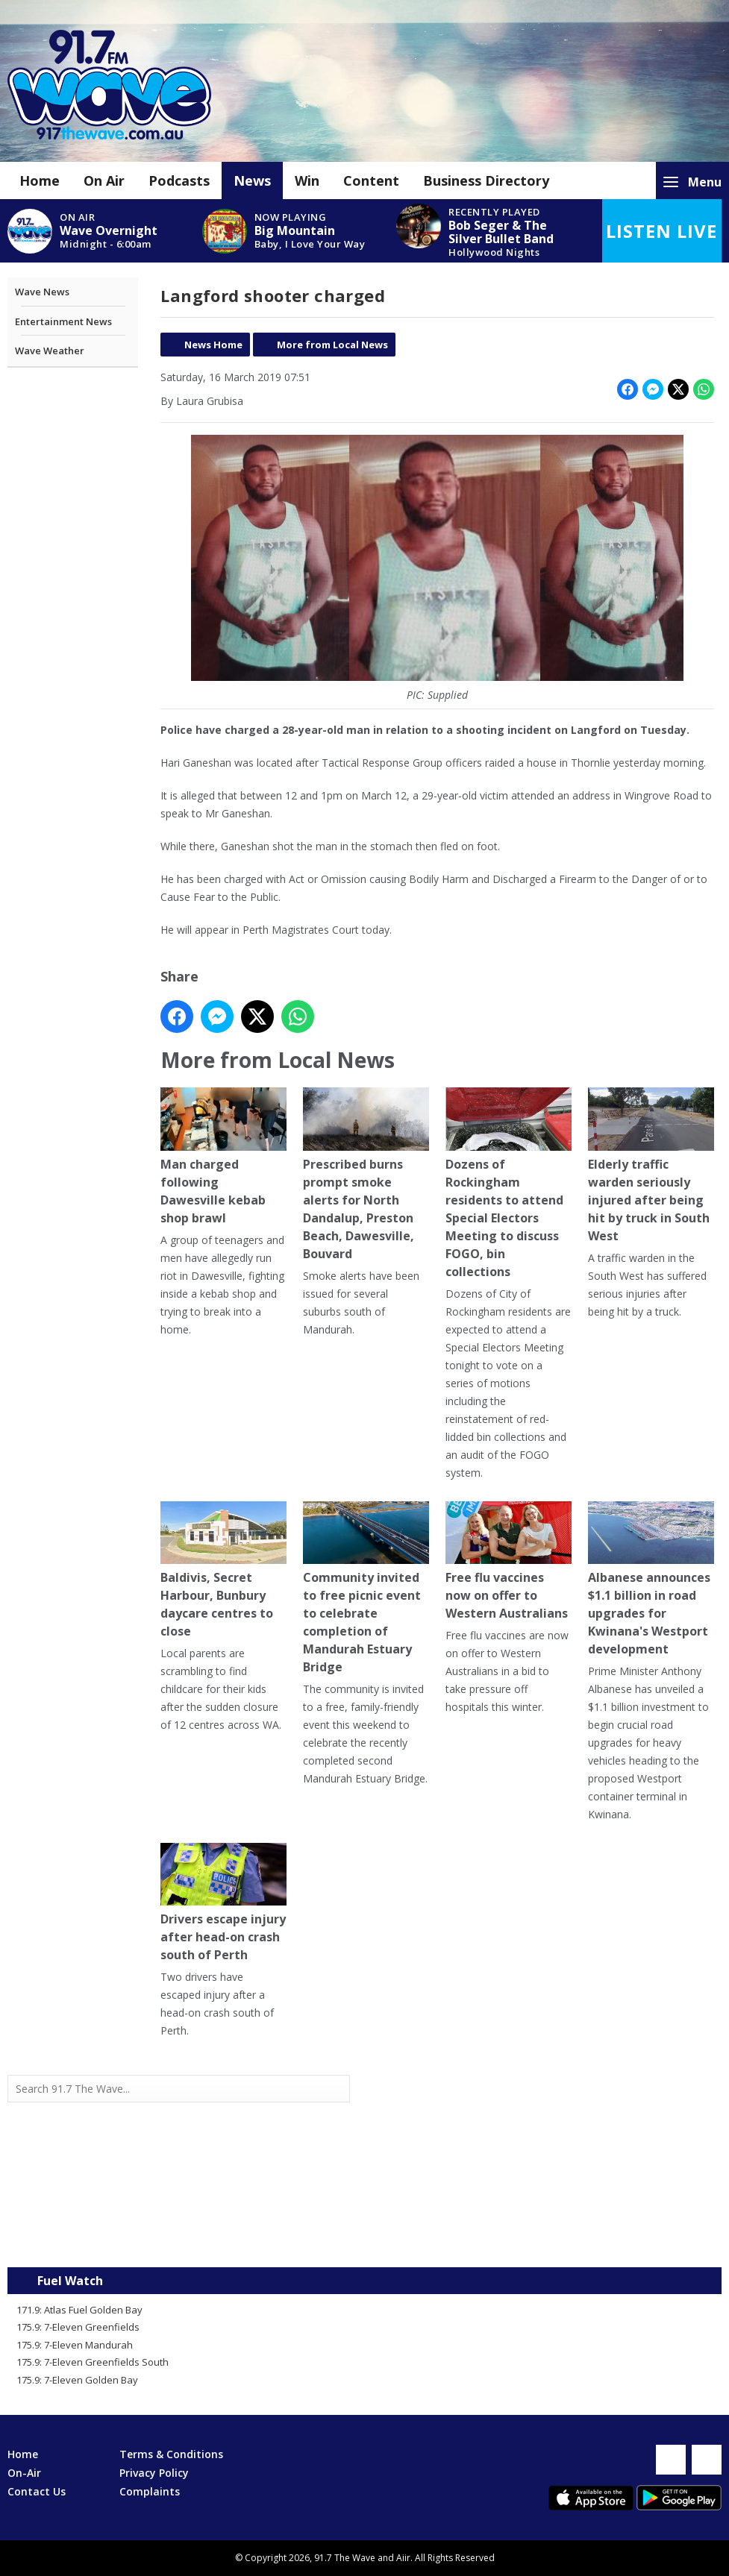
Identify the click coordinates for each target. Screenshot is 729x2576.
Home (39, 180)
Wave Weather (49, 350)
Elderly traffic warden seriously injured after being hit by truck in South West (651, 1166)
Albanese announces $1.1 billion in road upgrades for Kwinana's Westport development (651, 1579)
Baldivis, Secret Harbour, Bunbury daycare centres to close (223, 1570)
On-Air (24, 2473)
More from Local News (332, 344)
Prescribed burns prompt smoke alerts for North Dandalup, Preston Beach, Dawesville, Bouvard (366, 1175)
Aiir (403, 2557)
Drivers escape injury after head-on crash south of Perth (223, 1903)
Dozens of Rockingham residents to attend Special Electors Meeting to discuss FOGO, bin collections (508, 1184)
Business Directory (486, 180)
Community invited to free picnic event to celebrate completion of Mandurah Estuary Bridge (366, 1588)
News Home (213, 344)
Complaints (149, 2491)
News (252, 180)
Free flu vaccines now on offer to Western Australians (508, 1561)
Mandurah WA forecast (543, 2237)
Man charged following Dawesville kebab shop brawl (223, 1157)
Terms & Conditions (171, 2454)
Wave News (42, 291)
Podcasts (179, 180)
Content (371, 180)
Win (307, 180)
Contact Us (36, 2491)
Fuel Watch (70, 2280)
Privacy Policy (154, 2473)
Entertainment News (63, 321)
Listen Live (661, 231)
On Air (104, 180)
